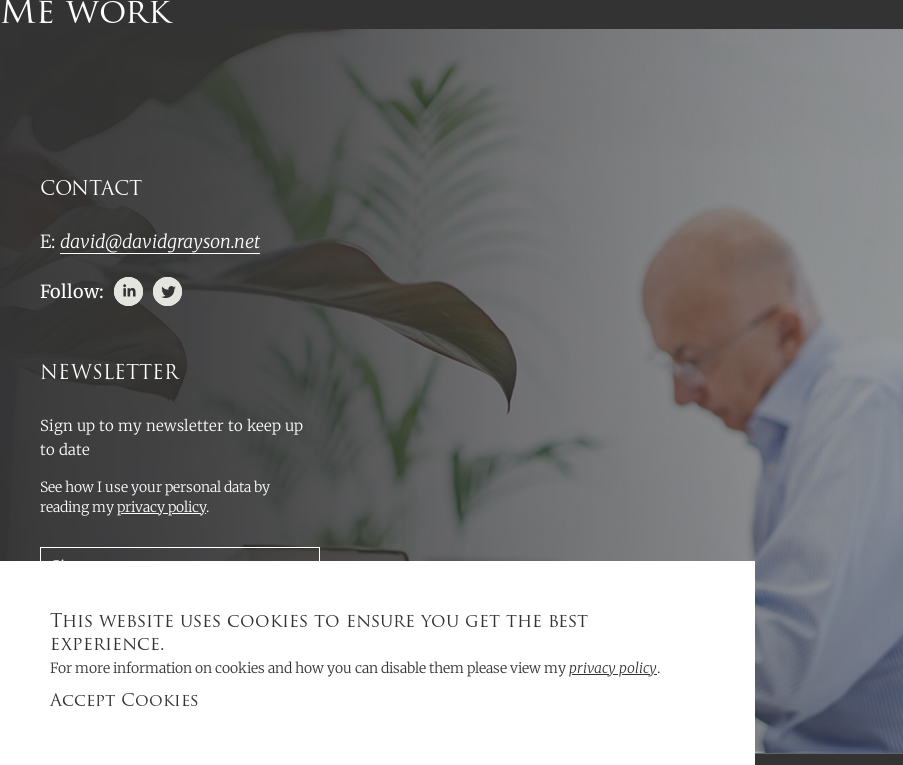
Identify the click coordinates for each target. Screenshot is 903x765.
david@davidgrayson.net (160, 241)
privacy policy (613, 668)
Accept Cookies (124, 701)
